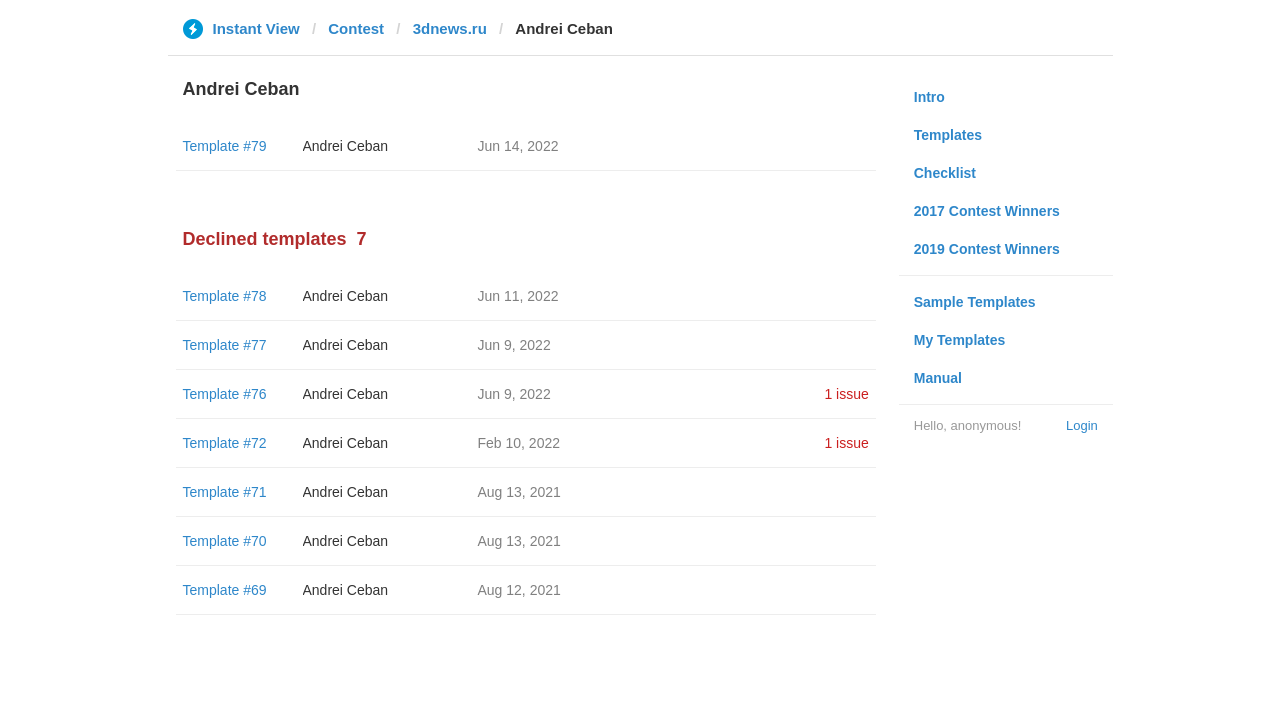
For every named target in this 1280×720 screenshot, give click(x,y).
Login (1082, 425)
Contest (356, 28)
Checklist (945, 173)
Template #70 (225, 541)
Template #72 (225, 443)
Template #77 (225, 345)
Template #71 (225, 492)
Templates (948, 135)
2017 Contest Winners (987, 211)
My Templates (960, 340)
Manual (938, 378)
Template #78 (225, 296)
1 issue (846, 394)
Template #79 (225, 146)
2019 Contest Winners (987, 249)
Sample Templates (975, 302)
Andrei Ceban (346, 146)
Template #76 (225, 394)
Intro (929, 97)
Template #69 (225, 590)
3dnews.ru (450, 28)
